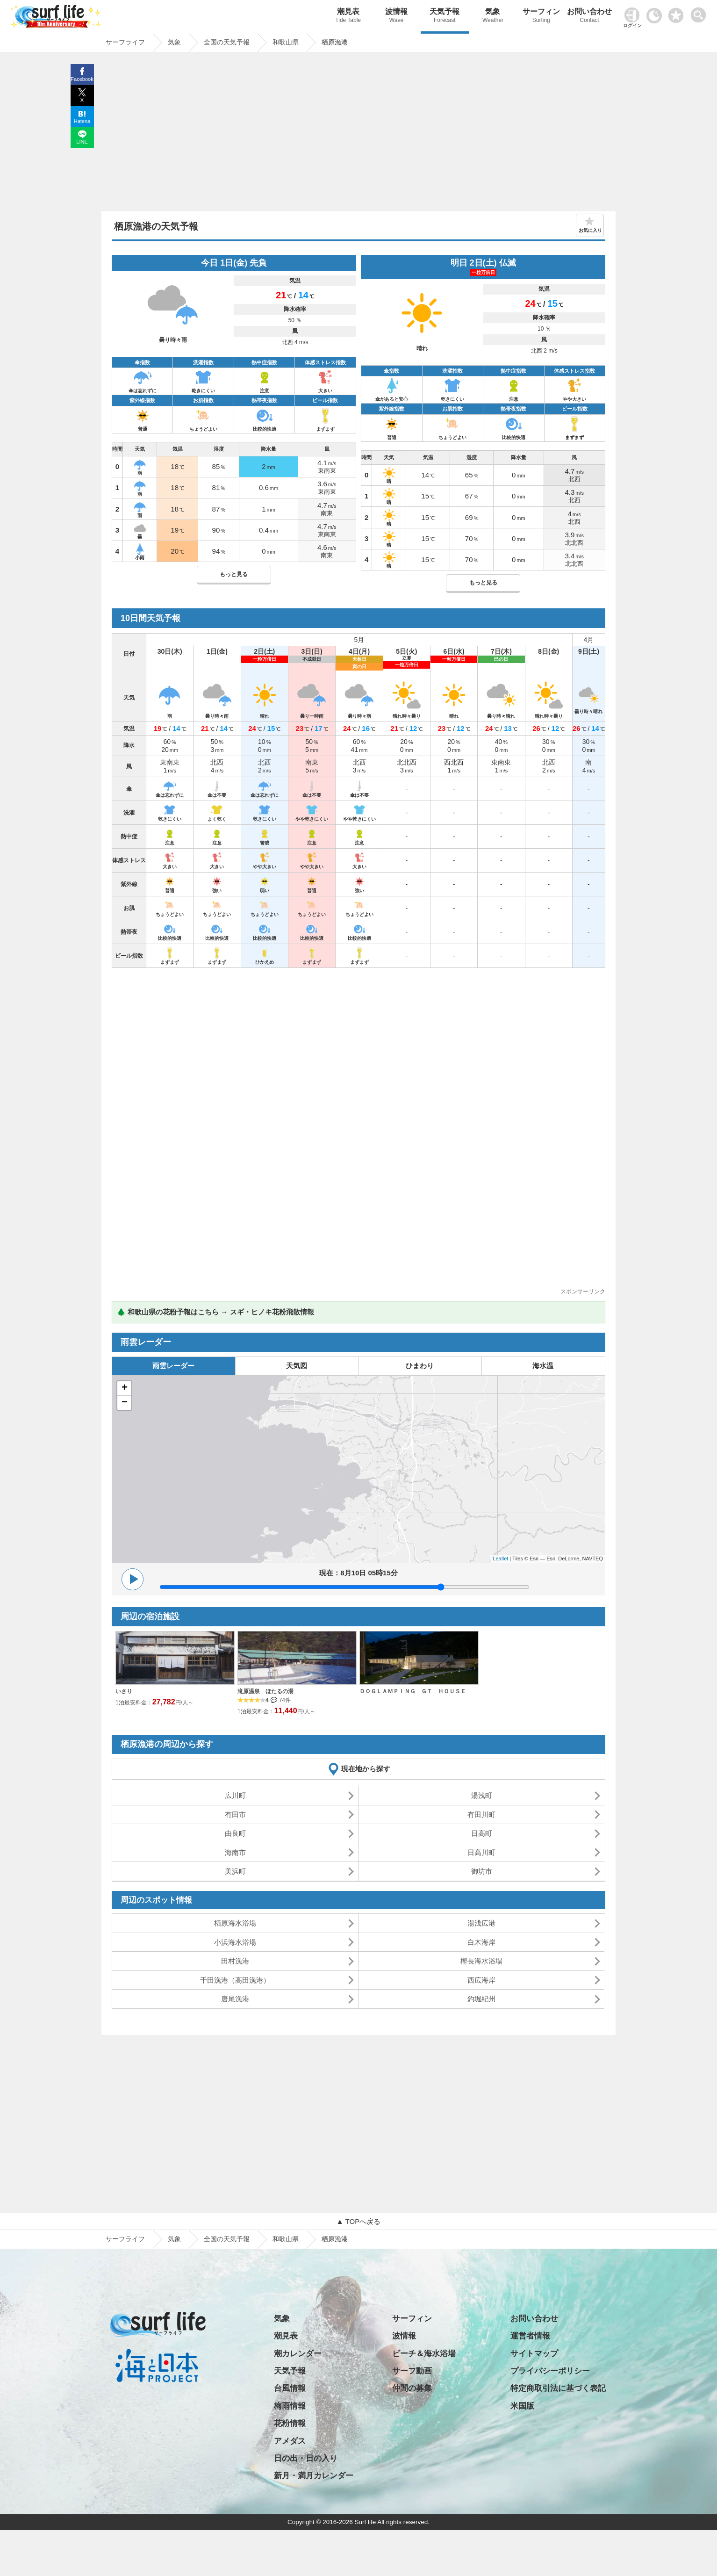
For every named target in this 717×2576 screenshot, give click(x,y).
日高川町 (481, 1852)
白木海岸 (481, 1942)
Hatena (82, 121)
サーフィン (541, 16)
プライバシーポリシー (550, 2371)
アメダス (290, 2441)
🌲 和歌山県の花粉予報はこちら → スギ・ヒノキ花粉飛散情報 (215, 1312)
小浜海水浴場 (235, 1942)
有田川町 (481, 1814)
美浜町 (235, 1871)
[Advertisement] (358, 134)
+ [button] (125, 1388)
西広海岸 (481, 1980)
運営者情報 (530, 2335)
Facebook (82, 79)
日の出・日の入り (305, 2458)
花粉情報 (290, 2423)
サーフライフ (125, 2239)
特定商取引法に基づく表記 (558, 2388)
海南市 (235, 1852)
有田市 (235, 1814)
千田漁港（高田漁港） (235, 1980)
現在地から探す (365, 1769)
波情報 (396, 16)
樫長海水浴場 (481, 1961)
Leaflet (500, 1558)
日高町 (481, 1833)
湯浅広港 (481, 1923)
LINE (81, 141)
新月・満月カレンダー (313, 2475)
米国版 (522, 2406)
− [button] (125, 1403)
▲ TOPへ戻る (358, 2221)
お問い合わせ (589, 16)
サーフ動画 (412, 2371)
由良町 (235, 1833)
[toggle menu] (700, 12)
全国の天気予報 (227, 2239)
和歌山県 (285, 2239)
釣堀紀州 (481, 1999)
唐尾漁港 (235, 1999)
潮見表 (348, 16)
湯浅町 (481, 1795)
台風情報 (290, 2388)
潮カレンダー (298, 2353)
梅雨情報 (290, 2406)
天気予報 (445, 16)
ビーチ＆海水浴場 (424, 2353)
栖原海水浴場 (235, 1923)
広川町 (235, 1795)
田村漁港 (235, 1961)
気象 (493, 16)
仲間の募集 (412, 2388)
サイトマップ (534, 2353)
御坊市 (481, 1871)
